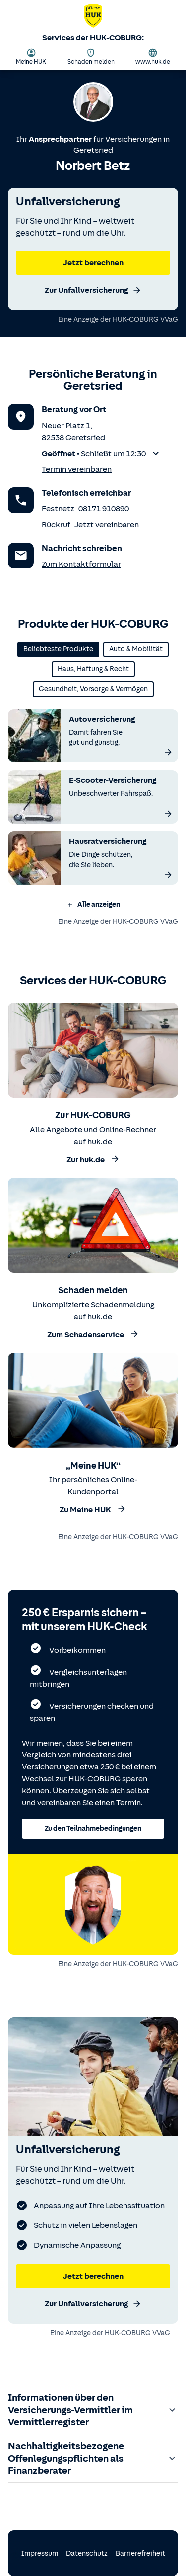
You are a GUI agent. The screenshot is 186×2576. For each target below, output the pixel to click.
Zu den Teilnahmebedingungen (93, 1828)
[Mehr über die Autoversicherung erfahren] (168, 752)
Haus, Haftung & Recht (93, 669)
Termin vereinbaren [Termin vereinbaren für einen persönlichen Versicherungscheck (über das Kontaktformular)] (77, 469)
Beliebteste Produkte (58, 649)
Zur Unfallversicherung (93, 290)
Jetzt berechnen (93, 262)
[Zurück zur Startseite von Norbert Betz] (93, 18)
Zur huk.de (93, 1159)
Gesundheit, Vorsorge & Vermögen (93, 689)
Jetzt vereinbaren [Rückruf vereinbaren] (106, 524)
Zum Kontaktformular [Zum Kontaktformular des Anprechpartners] (81, 564)
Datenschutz (87, 2553)
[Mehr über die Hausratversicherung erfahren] (168, 875)
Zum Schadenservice (93, 1334)
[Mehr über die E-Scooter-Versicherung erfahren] (168, 814)
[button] (102, 454)
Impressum (39, 2553)
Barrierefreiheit (140, 2553)
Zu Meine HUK (93, 1509)
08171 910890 (103, 508)
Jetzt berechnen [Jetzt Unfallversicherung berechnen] (93, 2276)
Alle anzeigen (93, 904)
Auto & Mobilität (136, 649)
